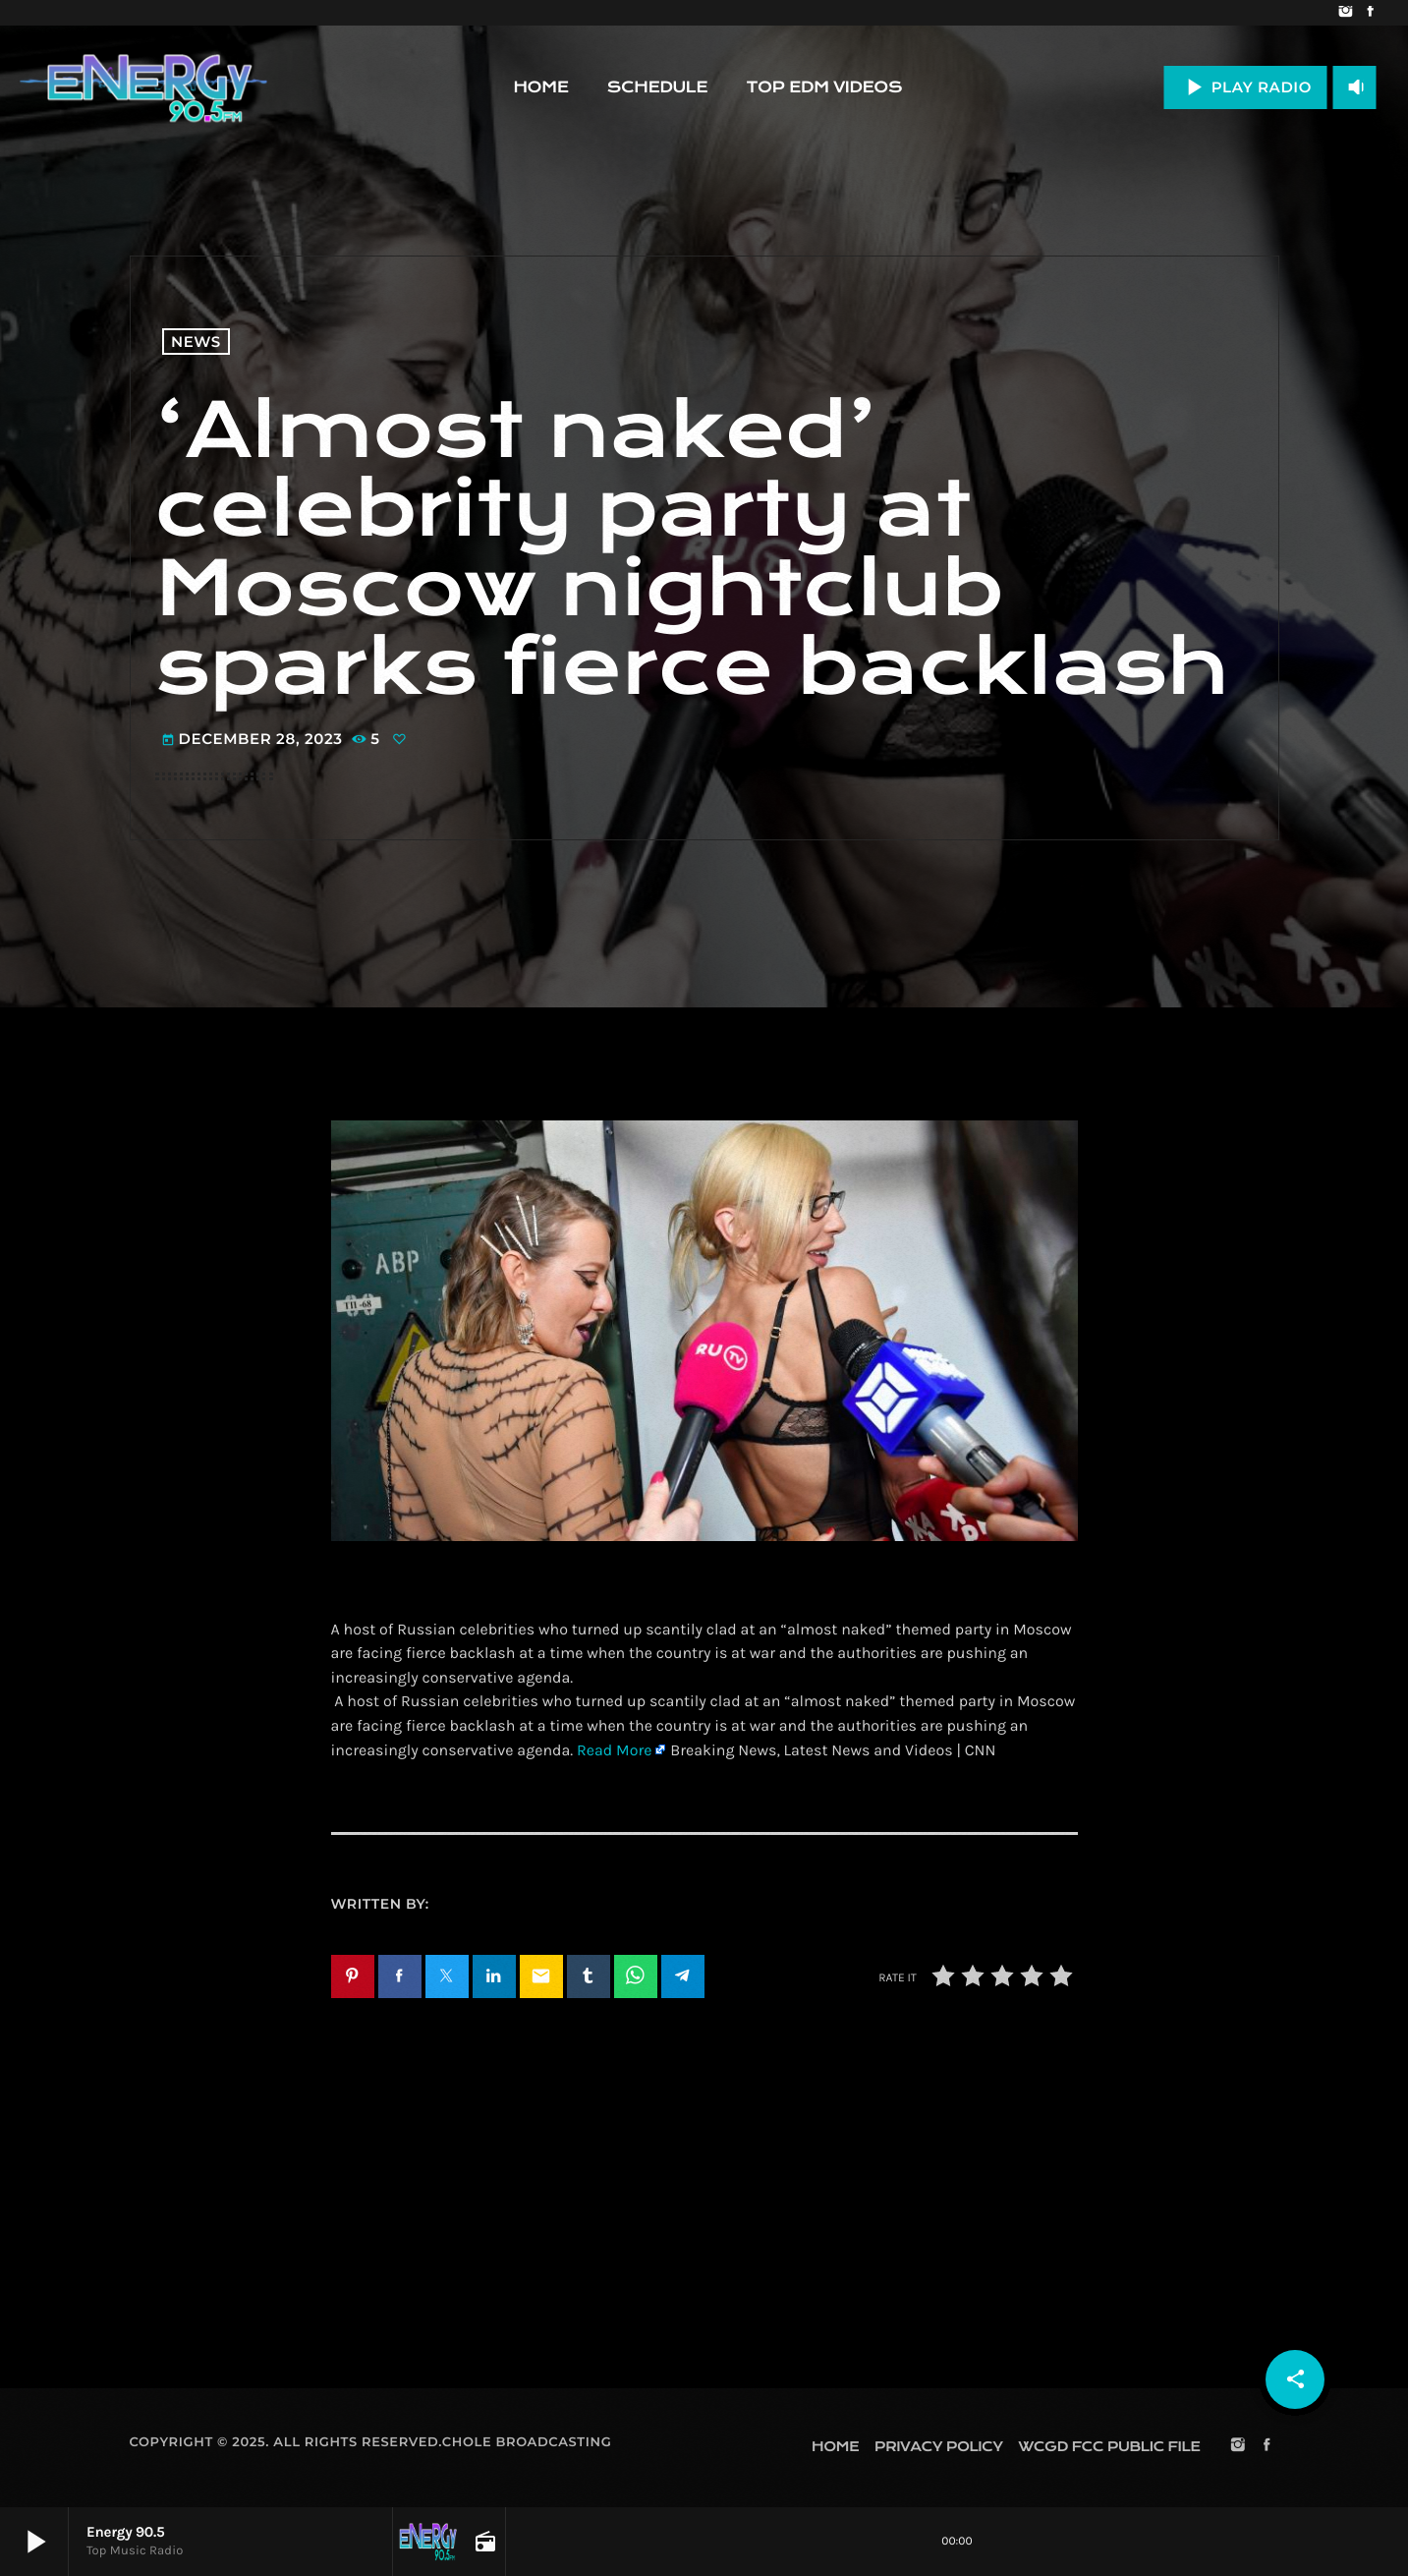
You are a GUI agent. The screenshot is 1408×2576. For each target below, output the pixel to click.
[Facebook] (1370, 13)
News (196, 341)
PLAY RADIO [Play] (1245, 87)
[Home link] (143, 87)
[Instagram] (1345, 13)
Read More (614, 1751)
